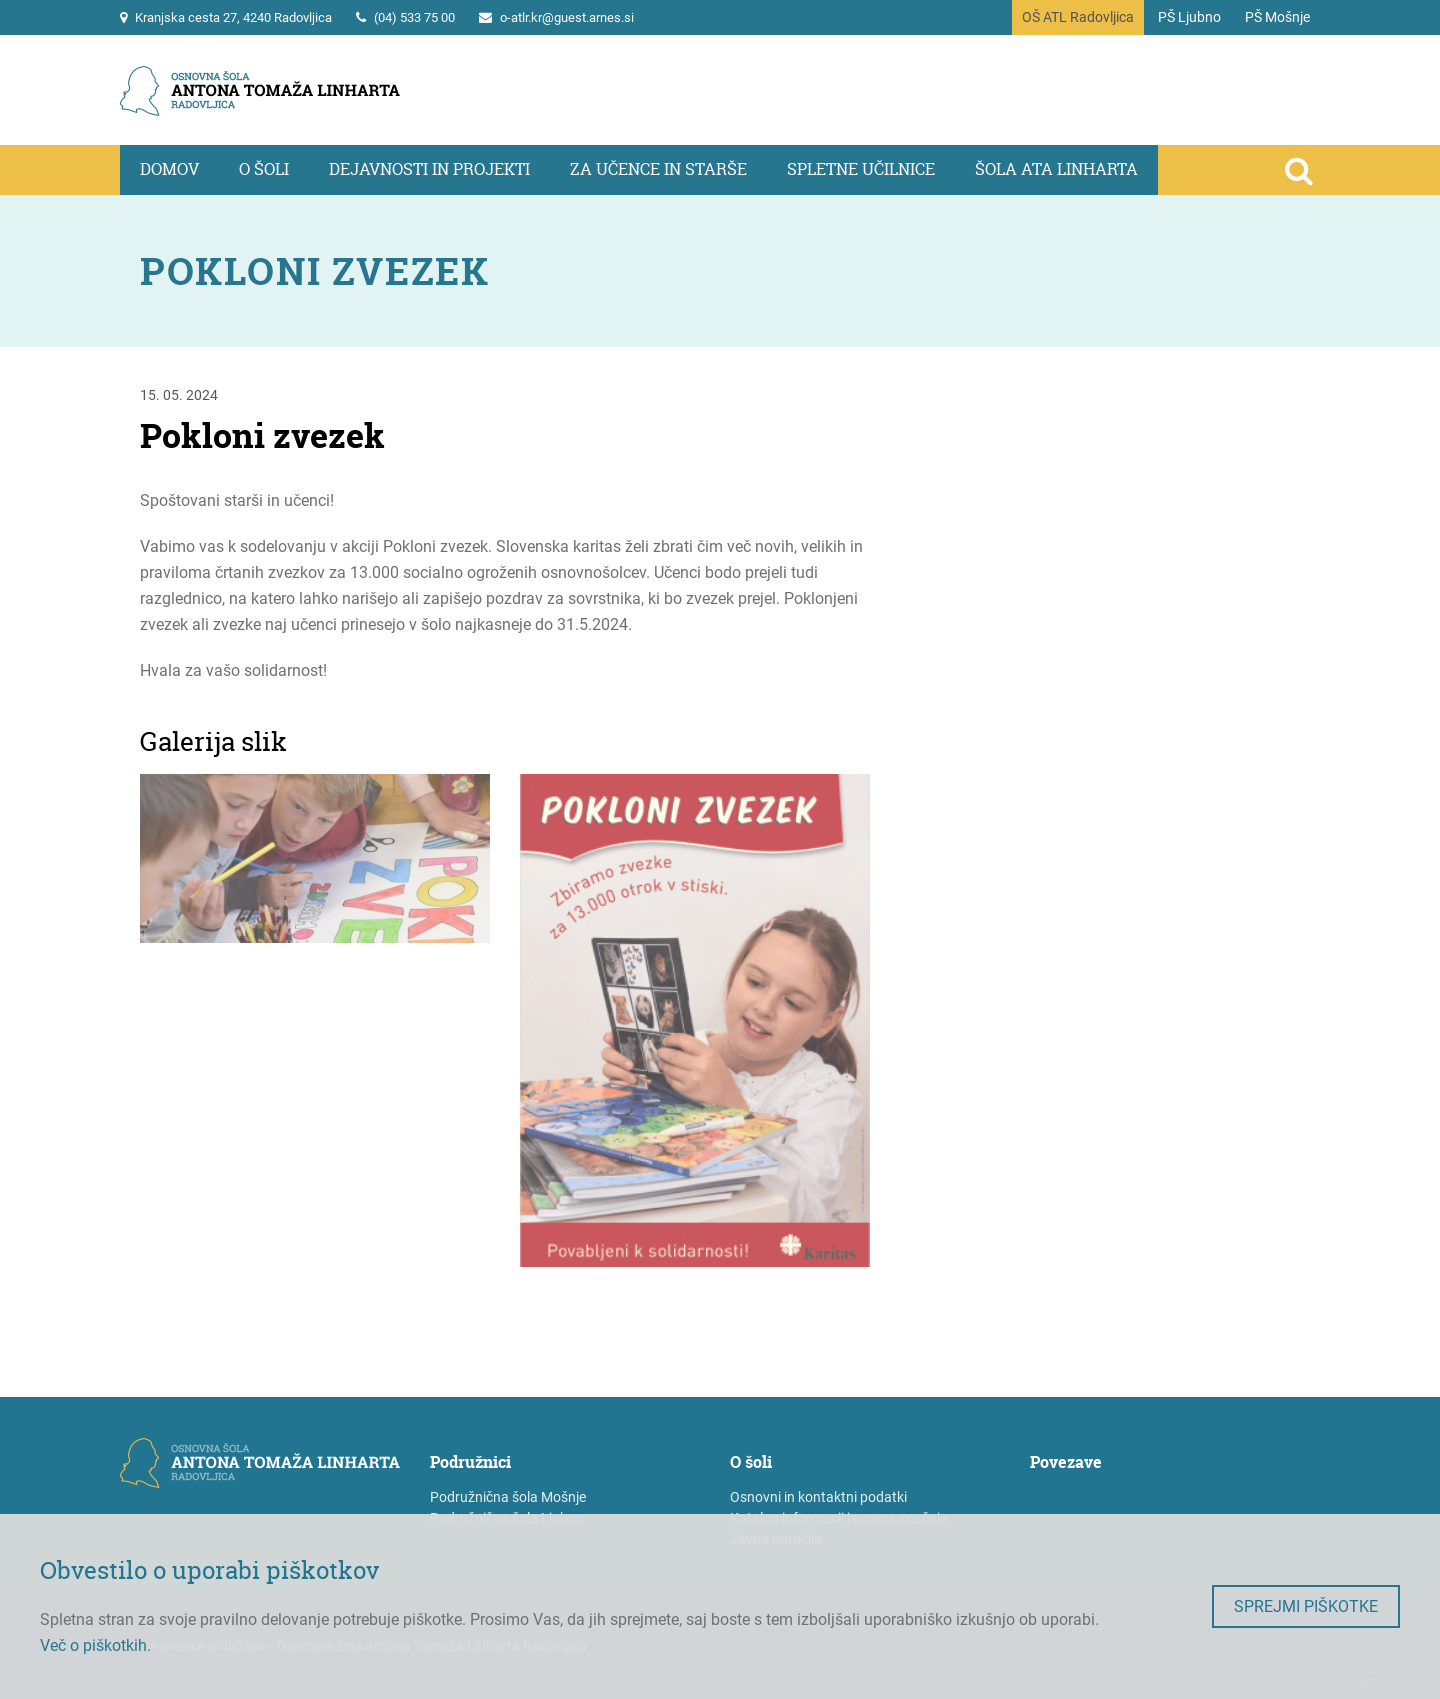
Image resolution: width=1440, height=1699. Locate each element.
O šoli (264, 169)
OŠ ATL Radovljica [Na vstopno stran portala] (1078, 17)
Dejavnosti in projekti (429, 169)
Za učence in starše (658, 169)
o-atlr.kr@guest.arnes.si (567, 17)
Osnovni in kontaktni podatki (818, 1497)
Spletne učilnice (861, 169)
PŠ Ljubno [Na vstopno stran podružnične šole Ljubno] (1189, 17)
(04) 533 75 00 (414, 17)
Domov (169, 169)
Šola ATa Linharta (1056, 169)
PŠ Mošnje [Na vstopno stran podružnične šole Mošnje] (1277, 17)
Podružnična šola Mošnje (508, 1497)
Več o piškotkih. (95, 1645)
